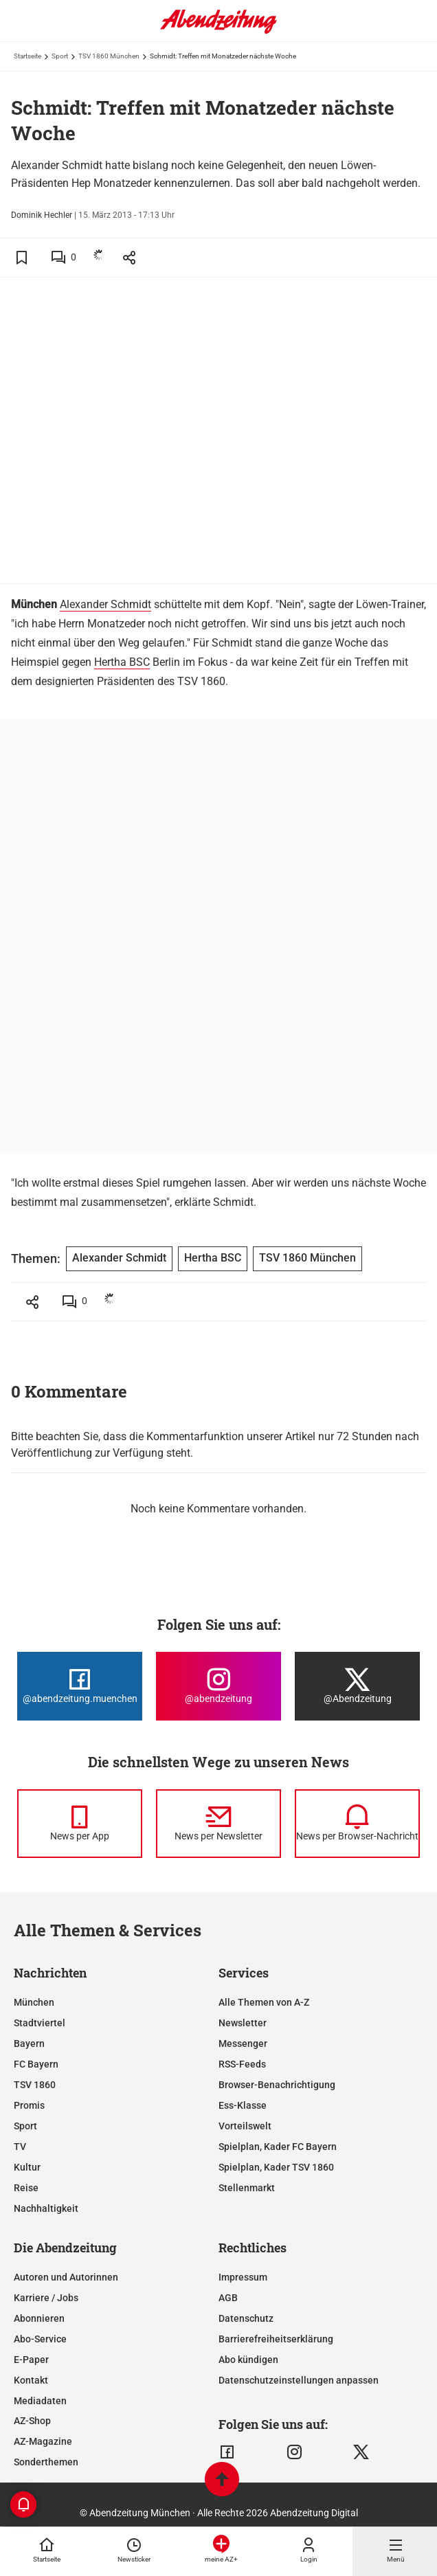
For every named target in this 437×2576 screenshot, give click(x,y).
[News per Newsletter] (218, 1823)
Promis (29, 2105)
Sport (60, 56)
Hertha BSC (122, 662)
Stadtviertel (39, 2022)
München (34, 2002)
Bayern (29, 2043)
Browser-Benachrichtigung (276, 2084)
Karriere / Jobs (46, 2297)
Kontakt (31, 2380)
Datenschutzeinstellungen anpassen (298, 2380)
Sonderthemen (46, 2461)
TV (20, 2146)
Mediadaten (40, 2400)
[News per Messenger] (79, 1823)
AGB (228, 2297)
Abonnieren (39, 2318)
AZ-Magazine (43, 2441)
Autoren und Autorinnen (66, 2277)
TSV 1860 (35, 2084)
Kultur (27, 2167)
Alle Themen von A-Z (263, 2002)
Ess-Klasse (242, 2105)
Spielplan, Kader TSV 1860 (276, 2167)
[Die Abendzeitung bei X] (357, 1686)
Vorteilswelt (244, 2125)
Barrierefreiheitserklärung (275, 2338)
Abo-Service (40, 2338)
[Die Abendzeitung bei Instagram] (218, 1686)
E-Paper (31, 2359)
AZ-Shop (32, 2420)
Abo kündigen (248, 2359)
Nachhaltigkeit (46, 2208)
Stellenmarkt (246, 2187)
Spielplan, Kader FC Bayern (277, 2146)
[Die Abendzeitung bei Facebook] (79, 1686)
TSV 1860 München (108, 56)
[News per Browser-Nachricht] (357, 1823)
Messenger (242, 2043)
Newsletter (242, 2022)
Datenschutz (245, 2318)
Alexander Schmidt (105, 604)
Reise (26, 2187)
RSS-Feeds (242, 2064)
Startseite (27, 56)
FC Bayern (36, 2064)
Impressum (242, 2277)
